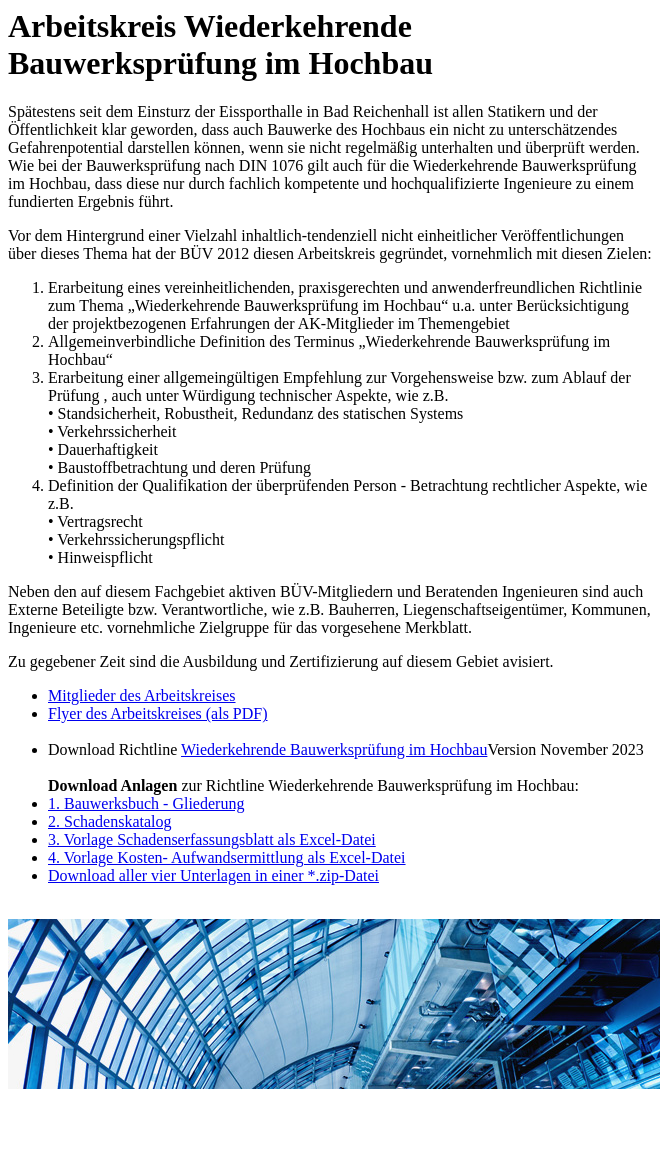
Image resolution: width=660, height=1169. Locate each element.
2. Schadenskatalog (110, 821)
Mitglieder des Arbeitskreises (142, 695)
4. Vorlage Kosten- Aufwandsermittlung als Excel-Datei (227, 857)
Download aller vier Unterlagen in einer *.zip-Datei (213, 875)
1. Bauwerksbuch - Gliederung (146, 803)
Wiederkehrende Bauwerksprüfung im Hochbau (334, 749)
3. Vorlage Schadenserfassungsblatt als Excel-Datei (212, 839)
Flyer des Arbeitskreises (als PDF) (158, 713)
